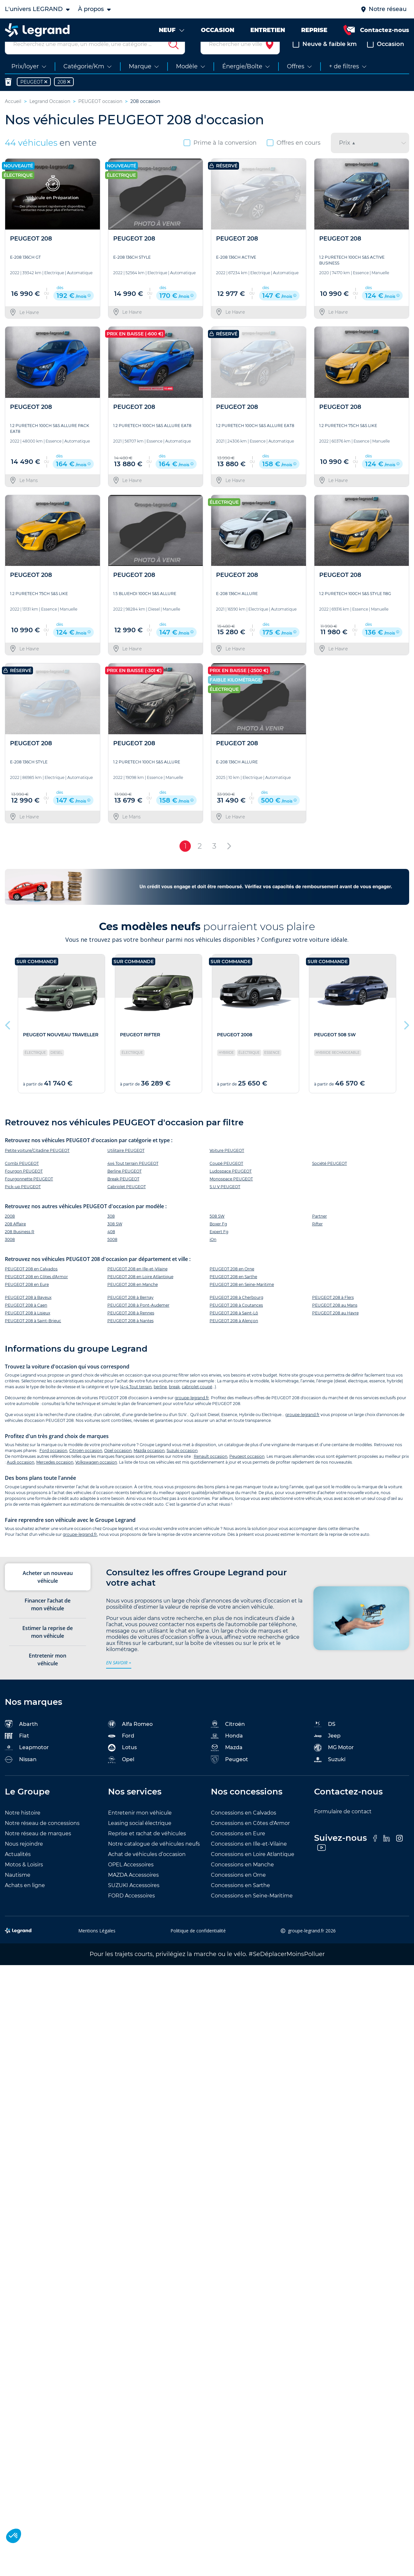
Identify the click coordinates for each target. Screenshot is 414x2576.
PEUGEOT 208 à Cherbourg (236, 1312)
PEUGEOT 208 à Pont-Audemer (138, 1320)
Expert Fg (219, 1246)
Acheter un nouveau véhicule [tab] (48, 1592)
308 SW (114, 1239)
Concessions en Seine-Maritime (252, 1911)
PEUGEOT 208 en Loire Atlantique (140, 1291)
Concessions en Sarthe (240, 1901)
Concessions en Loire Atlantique (252, 1870)
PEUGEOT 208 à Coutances (236, 1320)
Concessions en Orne (238, 1890)
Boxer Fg (218, 1239)
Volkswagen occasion (96, 1477)
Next (406, 1039)
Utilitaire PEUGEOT (126, 1165)
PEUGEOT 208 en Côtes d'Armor (36, 1291)
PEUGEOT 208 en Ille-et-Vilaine (137, 1284)
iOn (213, 1254)
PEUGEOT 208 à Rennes (130, 1328)
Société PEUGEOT (329, 1178)
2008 (10, 1231)
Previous (8, 1039)
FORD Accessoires (131, 1911)
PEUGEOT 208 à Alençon (234, 1335)
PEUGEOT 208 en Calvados (31, 1284)
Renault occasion (210, 1471)
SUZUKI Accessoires (133, 1901)
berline (160, 1402)
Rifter (317, 1239)
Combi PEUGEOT (22, 1178)
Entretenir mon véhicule (140, 1828)
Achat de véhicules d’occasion (147, 1870)
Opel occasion (118, 1466)
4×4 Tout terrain (136, 1402)
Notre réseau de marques (38, 1849)
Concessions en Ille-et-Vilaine (249, 1859)
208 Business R (19, 1246)
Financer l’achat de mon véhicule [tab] (48, 1619)
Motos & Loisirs (24, 1880)
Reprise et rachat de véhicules (147, 1849)
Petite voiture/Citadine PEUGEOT (37, 1165)
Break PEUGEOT (123, 1194)
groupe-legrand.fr (192, 1413)
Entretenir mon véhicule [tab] (47, 1674)
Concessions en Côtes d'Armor (250, 1839)
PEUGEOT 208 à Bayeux (28, 1312)
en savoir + (118, 1678)
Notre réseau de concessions (42, 1839)
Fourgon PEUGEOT (24, 1186)
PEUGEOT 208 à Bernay (130, 1312)
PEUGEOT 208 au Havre (335, 1328)
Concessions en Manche (242, 1880)
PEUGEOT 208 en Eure (27, 1299)
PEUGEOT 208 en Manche (132, 1299)
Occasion (385, 59)
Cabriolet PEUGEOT (126, 1201)
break (174, 1402)
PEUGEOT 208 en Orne (232, 1284)
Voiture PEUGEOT (227, 1165)
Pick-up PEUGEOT (23, 1201)
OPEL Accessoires (131, 1880)
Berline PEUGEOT (124, 1186)
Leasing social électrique (139, 1839)
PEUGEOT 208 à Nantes (130, 1335)
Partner (319, 1231)
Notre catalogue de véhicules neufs (154, 1859)
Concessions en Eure (238, 1849)
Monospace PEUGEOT (231, 1194)
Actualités (18, 1870)
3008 (10, 1254)
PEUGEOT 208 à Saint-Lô (234, 1328)
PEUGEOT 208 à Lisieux (27, 1328)
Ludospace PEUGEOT (231, 1186)
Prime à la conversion (220, 158)
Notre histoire (22, 1828)
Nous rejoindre (24, 1859)
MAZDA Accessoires (133, 1890)
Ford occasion (53, 1466)
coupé (206, 1402)
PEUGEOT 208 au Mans (334, 1320)
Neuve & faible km (325, 59)
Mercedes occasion (54, 1477)
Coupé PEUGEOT (226, 1178)
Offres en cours (294, 158)
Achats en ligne (25, 1901)
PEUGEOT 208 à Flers (333, 1312)
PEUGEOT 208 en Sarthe (233, 1291)
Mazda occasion (149, 1466)
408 (111, 1246)
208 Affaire (15, 1239)
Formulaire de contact (343, 1827)
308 (111, 1231)
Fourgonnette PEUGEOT (29, 1194)
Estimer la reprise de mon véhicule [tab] (47, 1647)
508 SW (217, 1231)
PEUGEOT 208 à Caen (26, 1320)
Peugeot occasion (247, 1471)
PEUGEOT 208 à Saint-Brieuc (33, 1335)
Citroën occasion (85, 1466)
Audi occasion (20, 1477)
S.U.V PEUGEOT (225, 1201)
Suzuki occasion (182, 1466)
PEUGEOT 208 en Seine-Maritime (242, 1299)
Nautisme (17, 1890)
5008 (112, 1254)
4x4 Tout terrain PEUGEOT (132, 1178)
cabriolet (190, 1402)
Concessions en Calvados (243, 1828)
